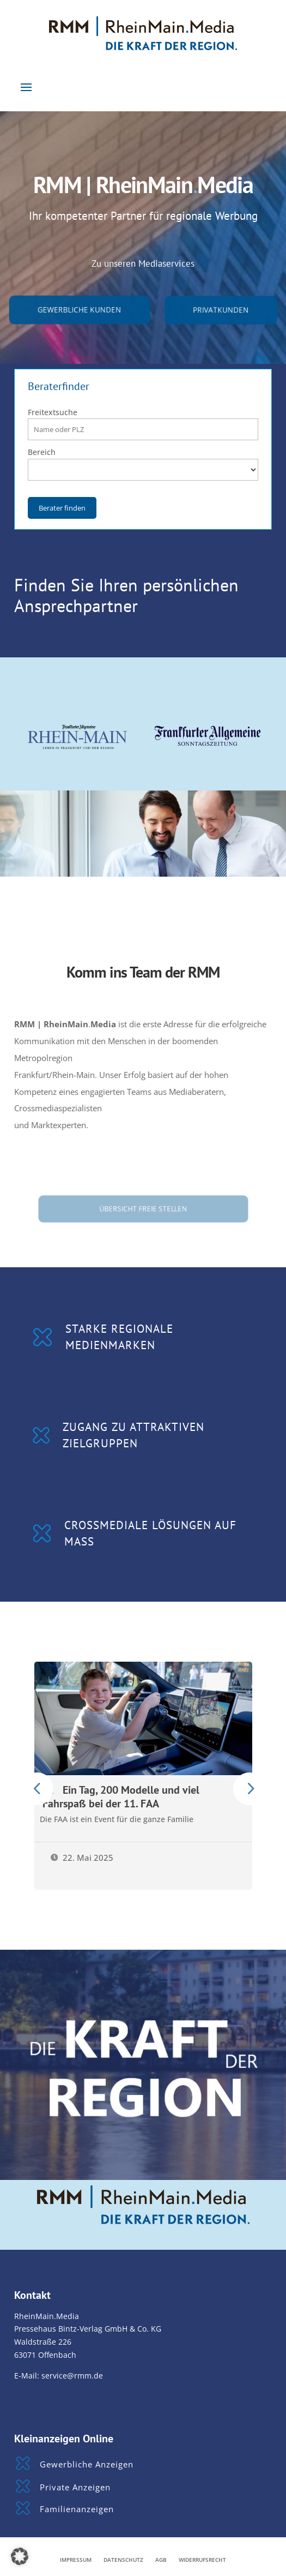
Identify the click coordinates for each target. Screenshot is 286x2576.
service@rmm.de (72, 2375)
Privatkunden (221, 309)
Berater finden (62, 508)
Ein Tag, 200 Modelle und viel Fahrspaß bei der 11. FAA (120, 1796)
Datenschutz (123, 2559)
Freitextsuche (52, 412)
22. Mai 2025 (82, 1857)
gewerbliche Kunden (79, 309)
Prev (37, 1788)
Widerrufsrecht (202, 2559)
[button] (19, 2556)
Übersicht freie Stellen (143, 1208)
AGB (161, 2559)
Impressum (76, 2559)
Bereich (42, 452)
